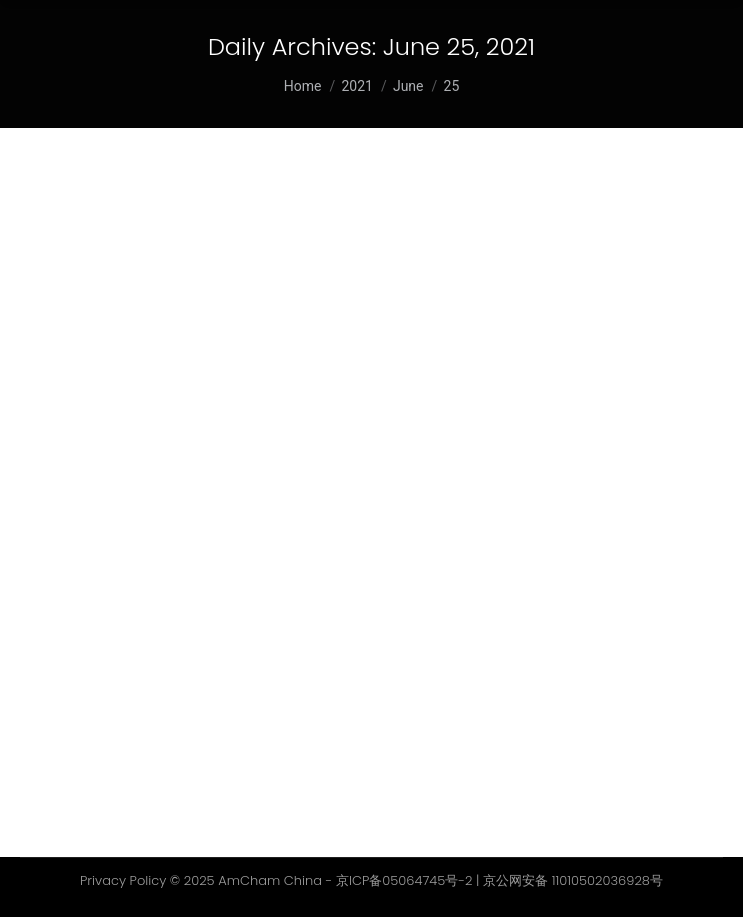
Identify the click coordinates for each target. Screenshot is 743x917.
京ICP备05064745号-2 (404, 880)
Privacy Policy (123, 880)
